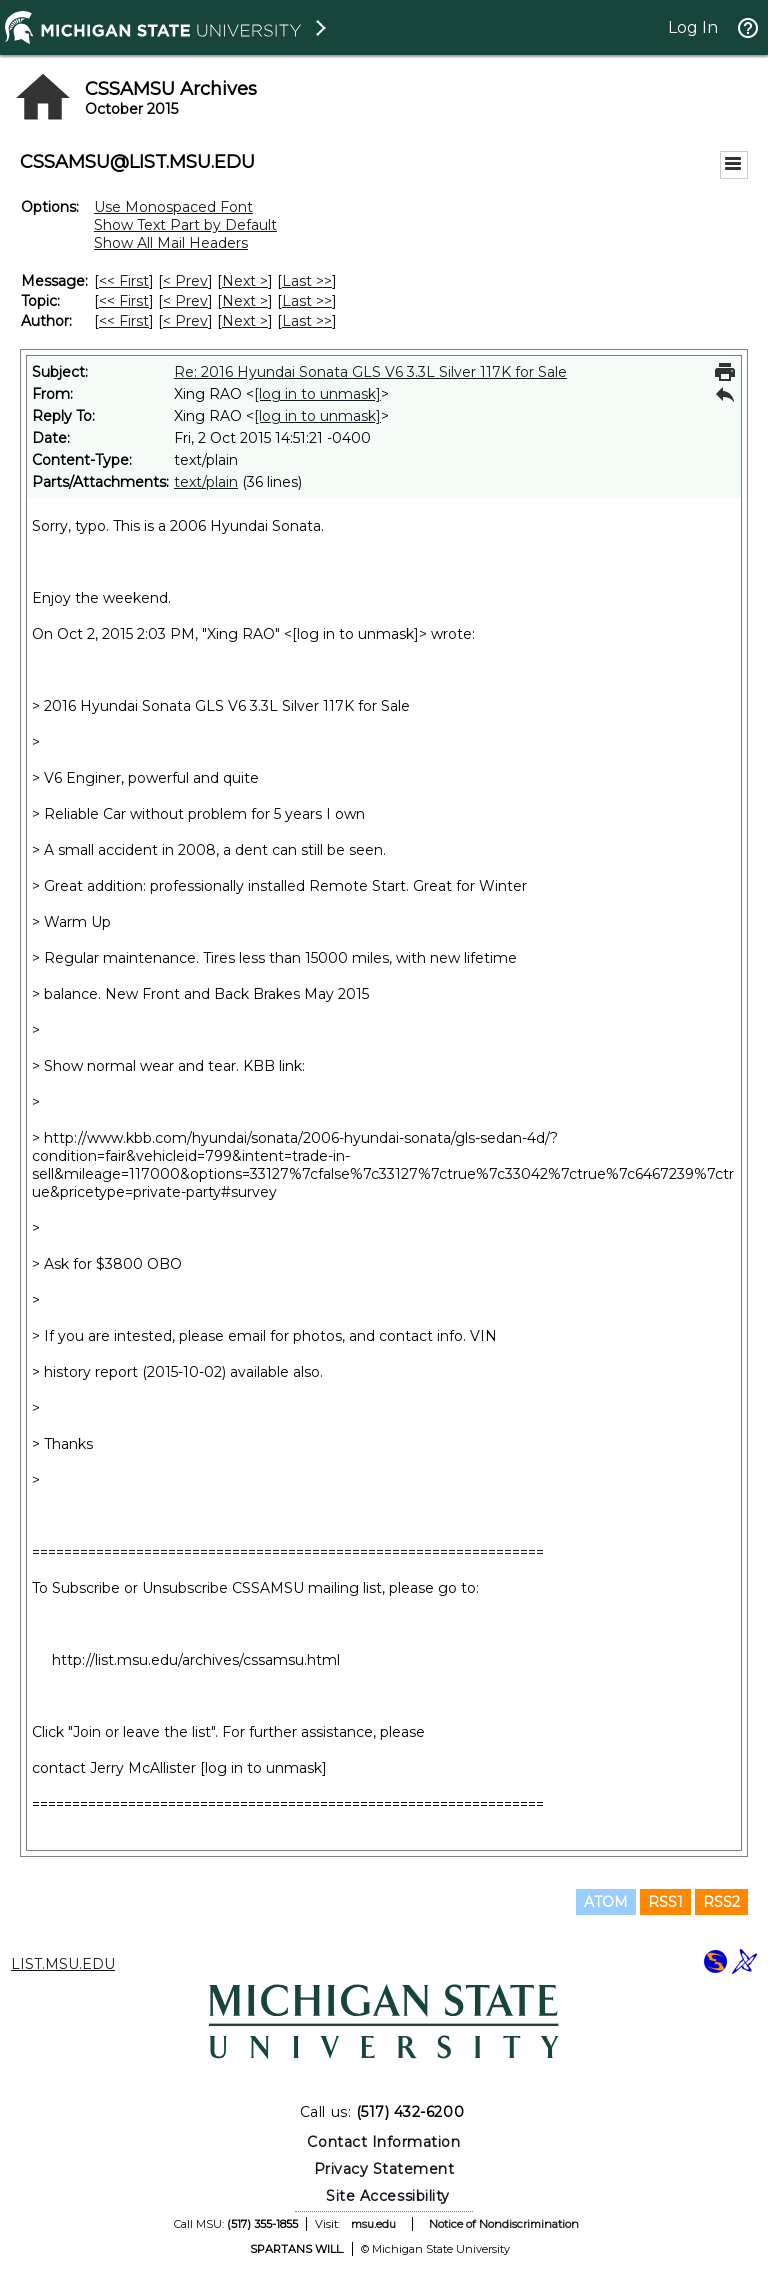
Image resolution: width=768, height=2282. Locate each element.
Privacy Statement (384, 2169)
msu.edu (373, 2224)
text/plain (206, 482)
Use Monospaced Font (173, 207)
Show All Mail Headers (171, 243)
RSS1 (665, 1902)
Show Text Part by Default (185, 225)
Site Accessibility (388, 2196)
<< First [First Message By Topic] (124, 301)
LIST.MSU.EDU (63, 1964)
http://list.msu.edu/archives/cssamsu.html (196, 1660)
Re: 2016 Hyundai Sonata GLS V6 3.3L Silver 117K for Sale (370, 372)
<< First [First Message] (124, 281)
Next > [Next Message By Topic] (245, 301)
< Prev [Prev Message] (185, 281)
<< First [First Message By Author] (124, 321)
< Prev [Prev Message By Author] (185, 321)
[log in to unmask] (317, 394)
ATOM (606, 1902)
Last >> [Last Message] (307, 281)
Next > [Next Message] (245, 281)
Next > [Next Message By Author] (245, 321)
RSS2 (721, 1902)
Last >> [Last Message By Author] (307, 321)
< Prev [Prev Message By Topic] (185, 301)
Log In (693, 27)
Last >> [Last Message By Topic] (307, 301)
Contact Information (383, 2142)
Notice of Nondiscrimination (504, 2224)
